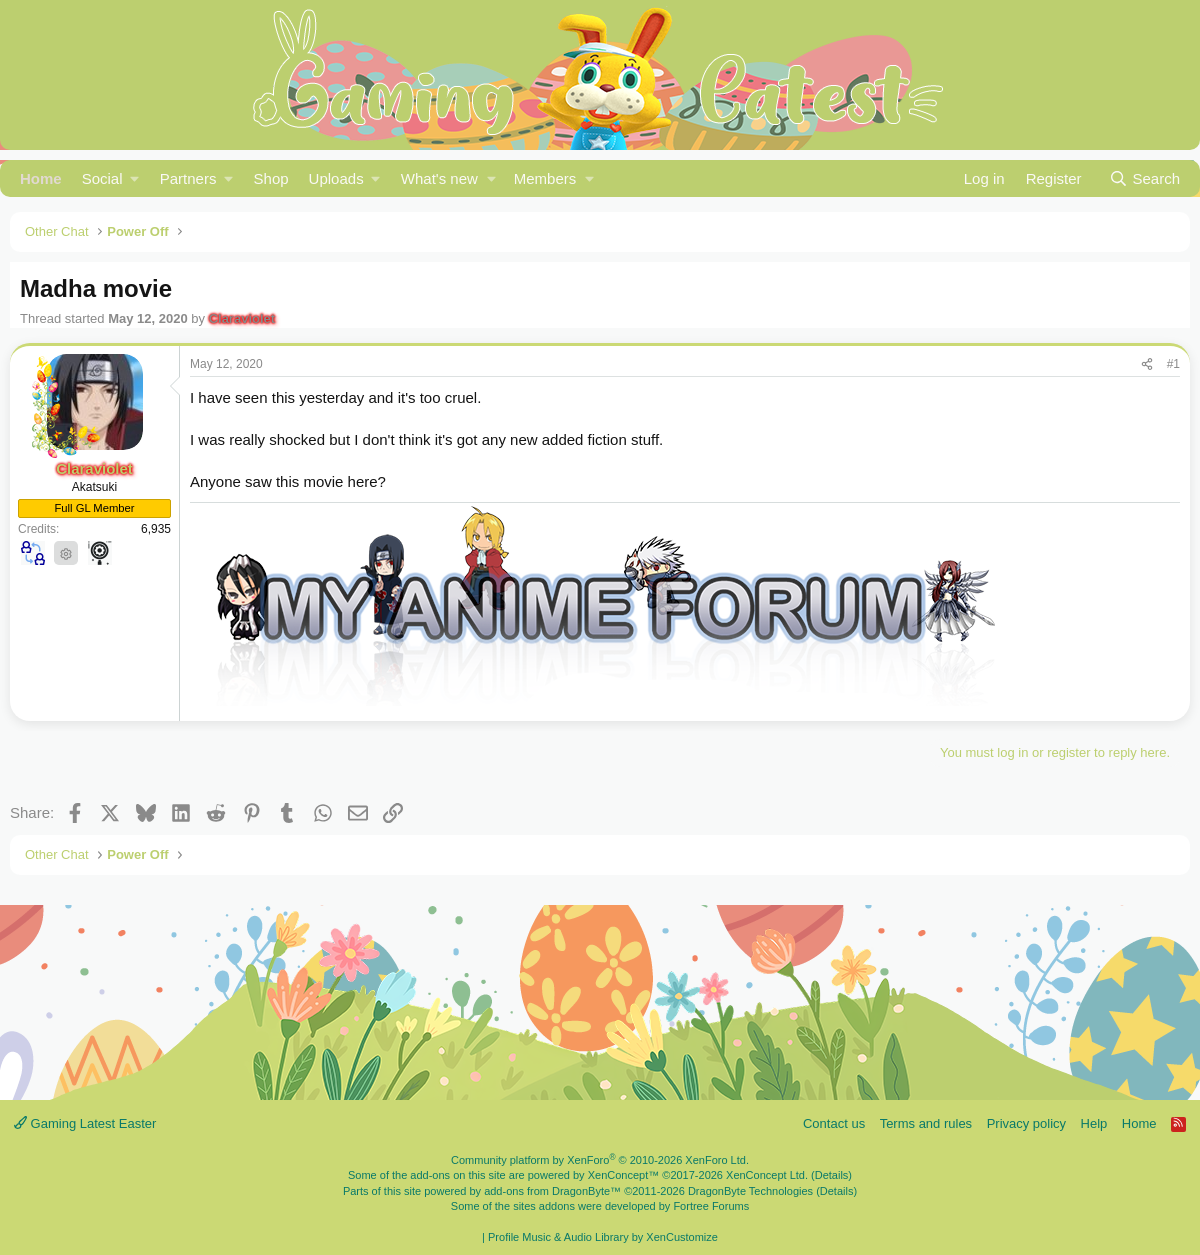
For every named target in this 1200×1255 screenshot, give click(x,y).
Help (1094, 1123)
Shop (271, 178)
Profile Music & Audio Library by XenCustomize (603, 1237)
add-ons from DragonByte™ (552, 1191)
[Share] (1147, 364)
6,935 (156, 529)
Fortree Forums (711, 1206)
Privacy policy (1026, 1123)
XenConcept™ (624, 1175)
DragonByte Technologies (750, 1191)
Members (545, 178)
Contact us (834, 1123)
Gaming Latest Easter (85, 1123)
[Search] (1144, 178)
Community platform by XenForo (600, 1160)
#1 (1173, 364)
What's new (439, 178)
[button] (111, 178)
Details (832, 1175)
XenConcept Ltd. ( (770, 1175)
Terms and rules (926, 1123)
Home (41, 178)
